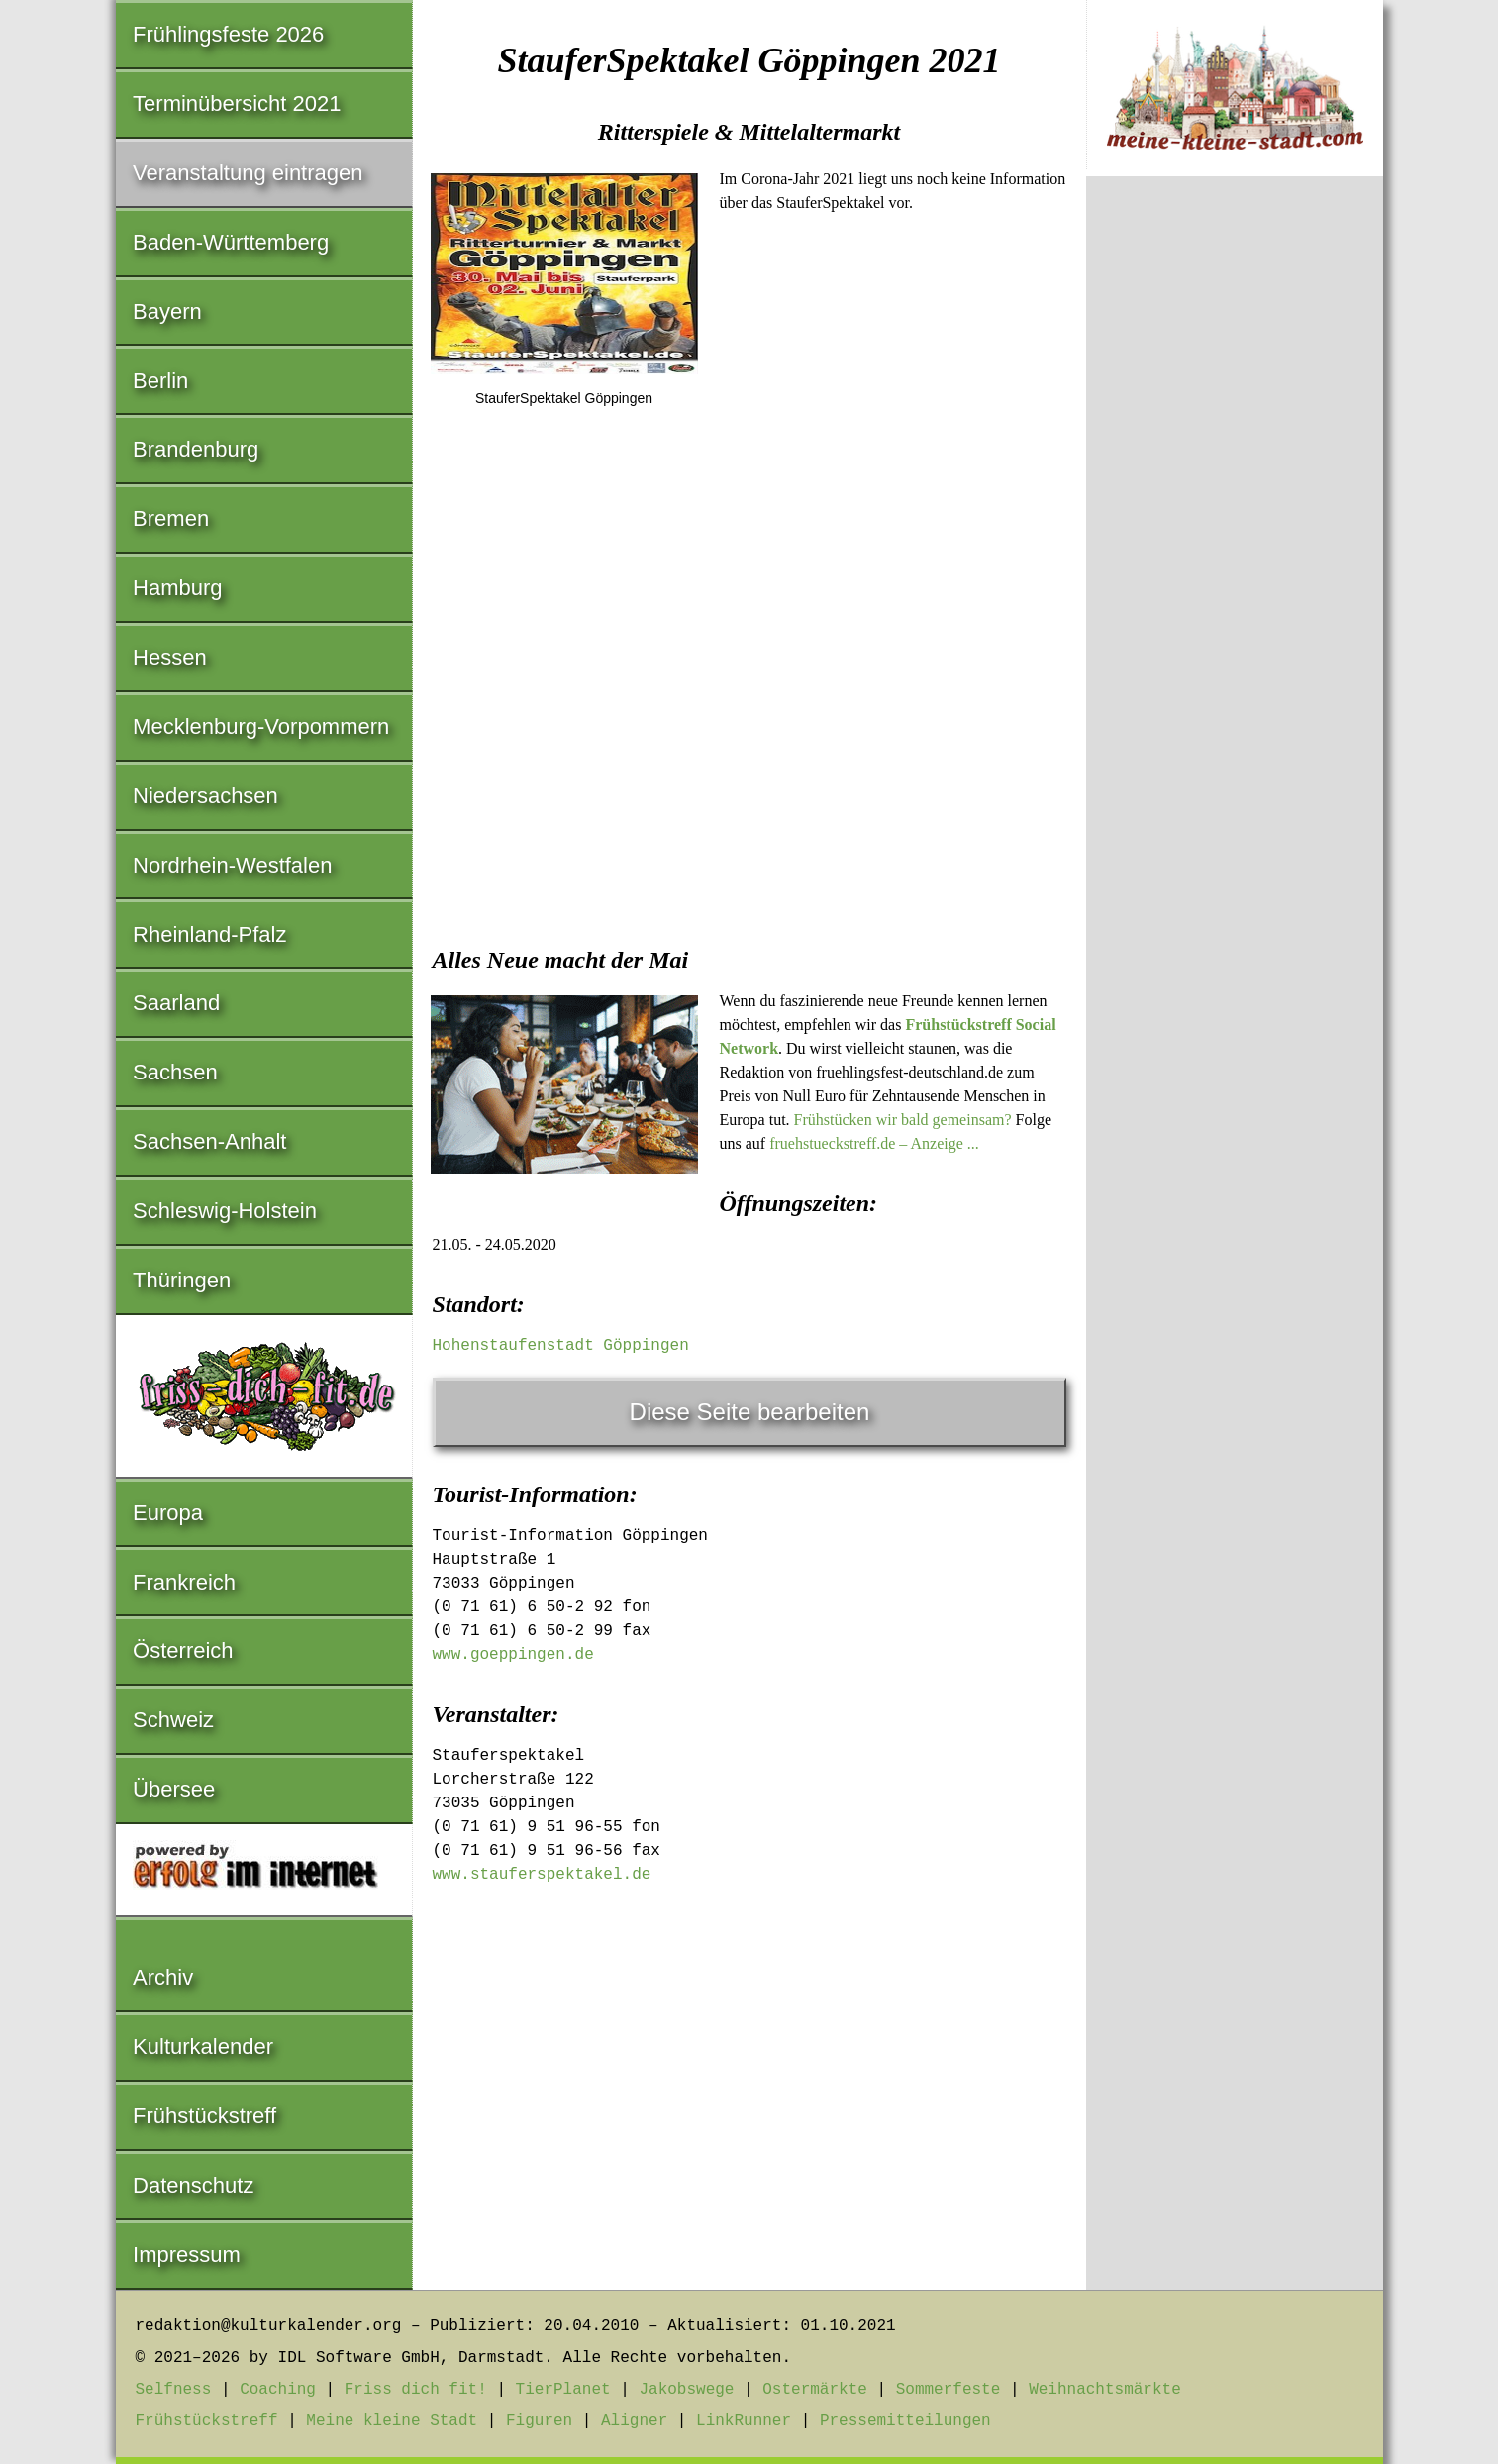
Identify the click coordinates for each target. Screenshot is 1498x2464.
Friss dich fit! (416, 2390)
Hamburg (177, 587)
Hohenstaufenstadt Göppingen (561, 1346)
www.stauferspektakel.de (542, 1875)
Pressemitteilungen (905, 2421)
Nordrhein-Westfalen (232, 865)
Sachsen (175, 1072)
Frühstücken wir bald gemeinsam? (903, 1119)
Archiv (163, 1977)
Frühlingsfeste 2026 (228, 34)
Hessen (170, 657)
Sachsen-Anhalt (209, 1141)
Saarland (176, 1002)
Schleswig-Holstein (225, 1210)
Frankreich (184, 1582)
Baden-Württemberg (231, 242)
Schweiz (173, 1719)
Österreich (183, 1650)
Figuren (539, 2421)
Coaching (278, 2390)
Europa (168, 1512)
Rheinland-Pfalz (209, 934)
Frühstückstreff (204, 2116)
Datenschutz (193, 2185)
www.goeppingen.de (513, 1655)
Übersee (174, 1789)
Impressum (187, 2254)
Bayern (167, 311)
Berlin (160, 380)
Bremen (171, 518)
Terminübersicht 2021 (237, 103)
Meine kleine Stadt (391, 2421)
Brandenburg (195, 449)
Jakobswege (686, 2390)
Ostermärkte (814, 2390)
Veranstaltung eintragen (247, 172)
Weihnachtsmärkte (1105, 2390)
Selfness (174, 2390)
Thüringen (182, 1280)
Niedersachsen (205, 795)
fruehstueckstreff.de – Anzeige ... (874, 1143)
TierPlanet (563, 2390)
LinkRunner (743, 2421)
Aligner (634, 2421)
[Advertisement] (749, 773)
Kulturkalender (203, 2046)
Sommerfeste (948, 2390)
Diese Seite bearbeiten (750, 1411)
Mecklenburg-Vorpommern (261, 726)
